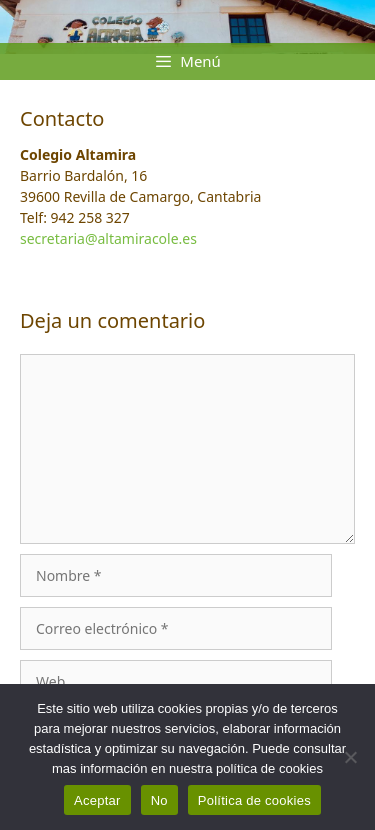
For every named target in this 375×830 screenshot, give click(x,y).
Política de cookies (254, 800)
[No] (350, 757)
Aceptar (97, 800)
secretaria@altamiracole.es (108, 238)
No (159, 800)
